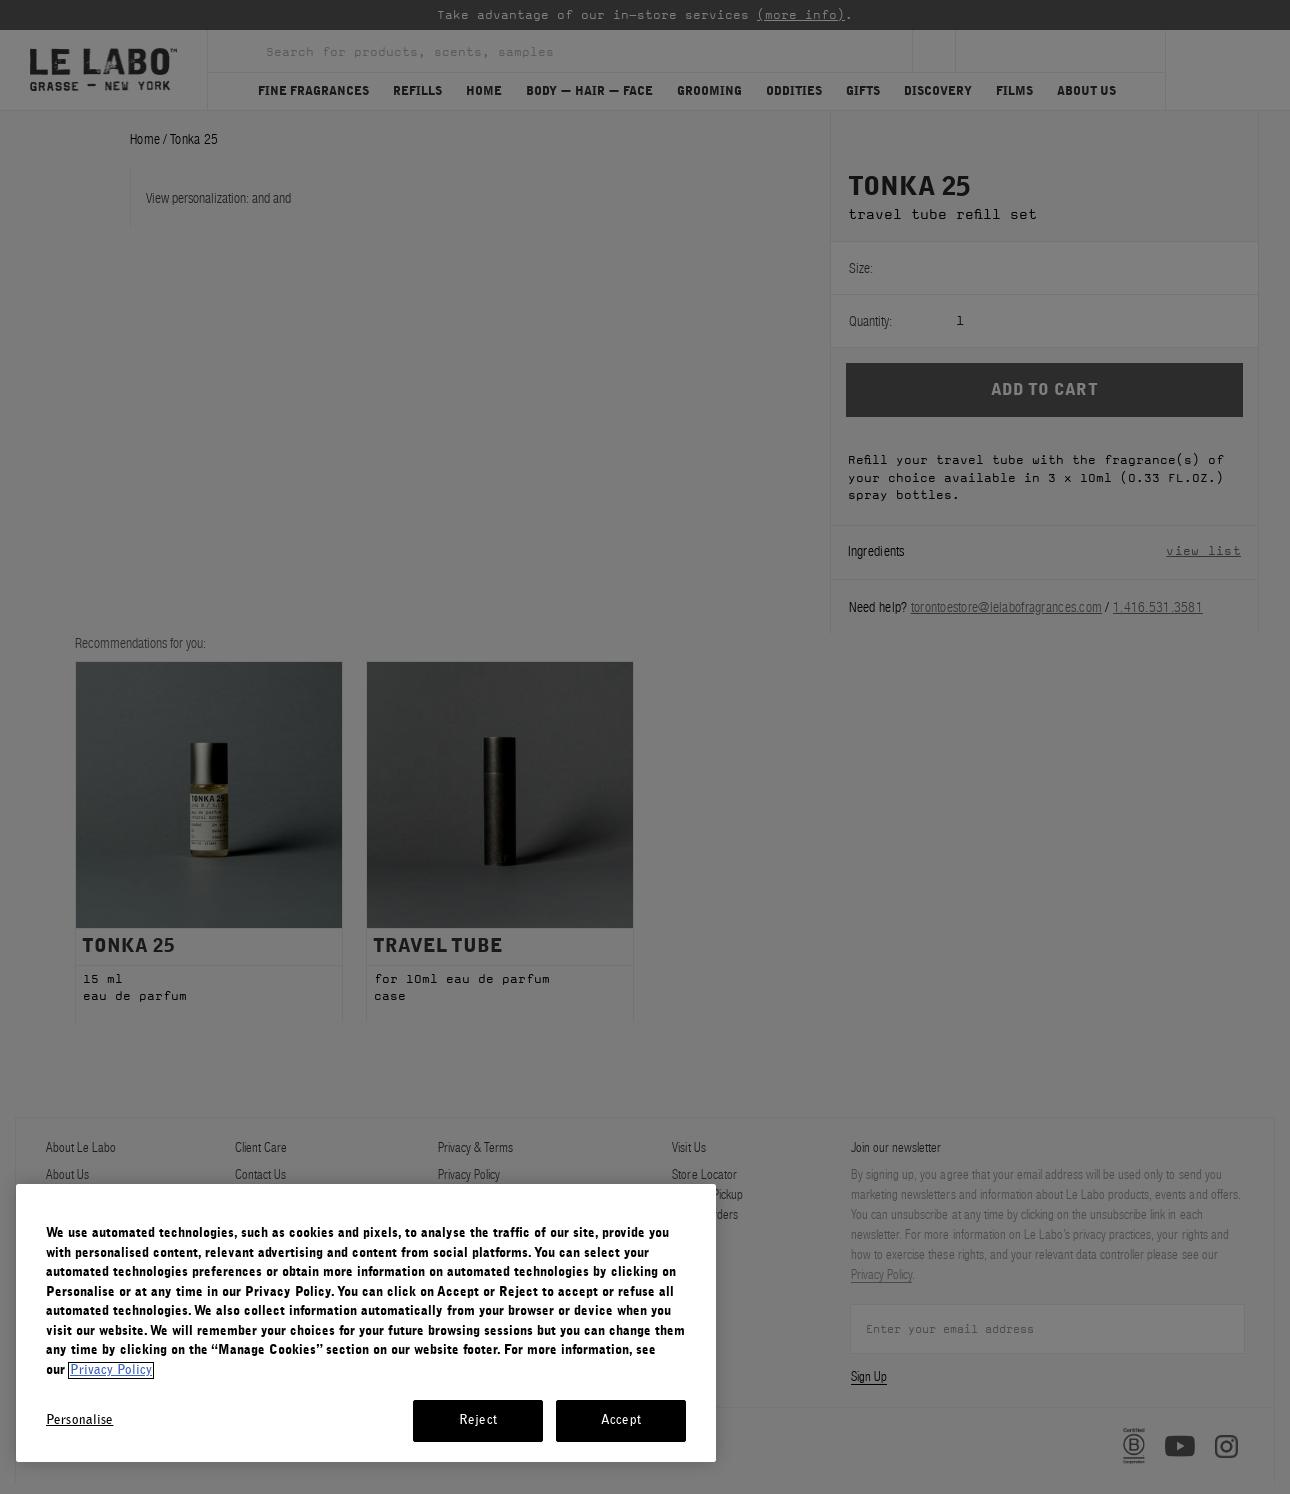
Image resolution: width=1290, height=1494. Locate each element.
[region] (366, 1323)
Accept (621, 1420)
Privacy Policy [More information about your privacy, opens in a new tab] (111, 1370)
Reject (478, 1420)
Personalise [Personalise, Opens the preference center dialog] (79, 1420)
